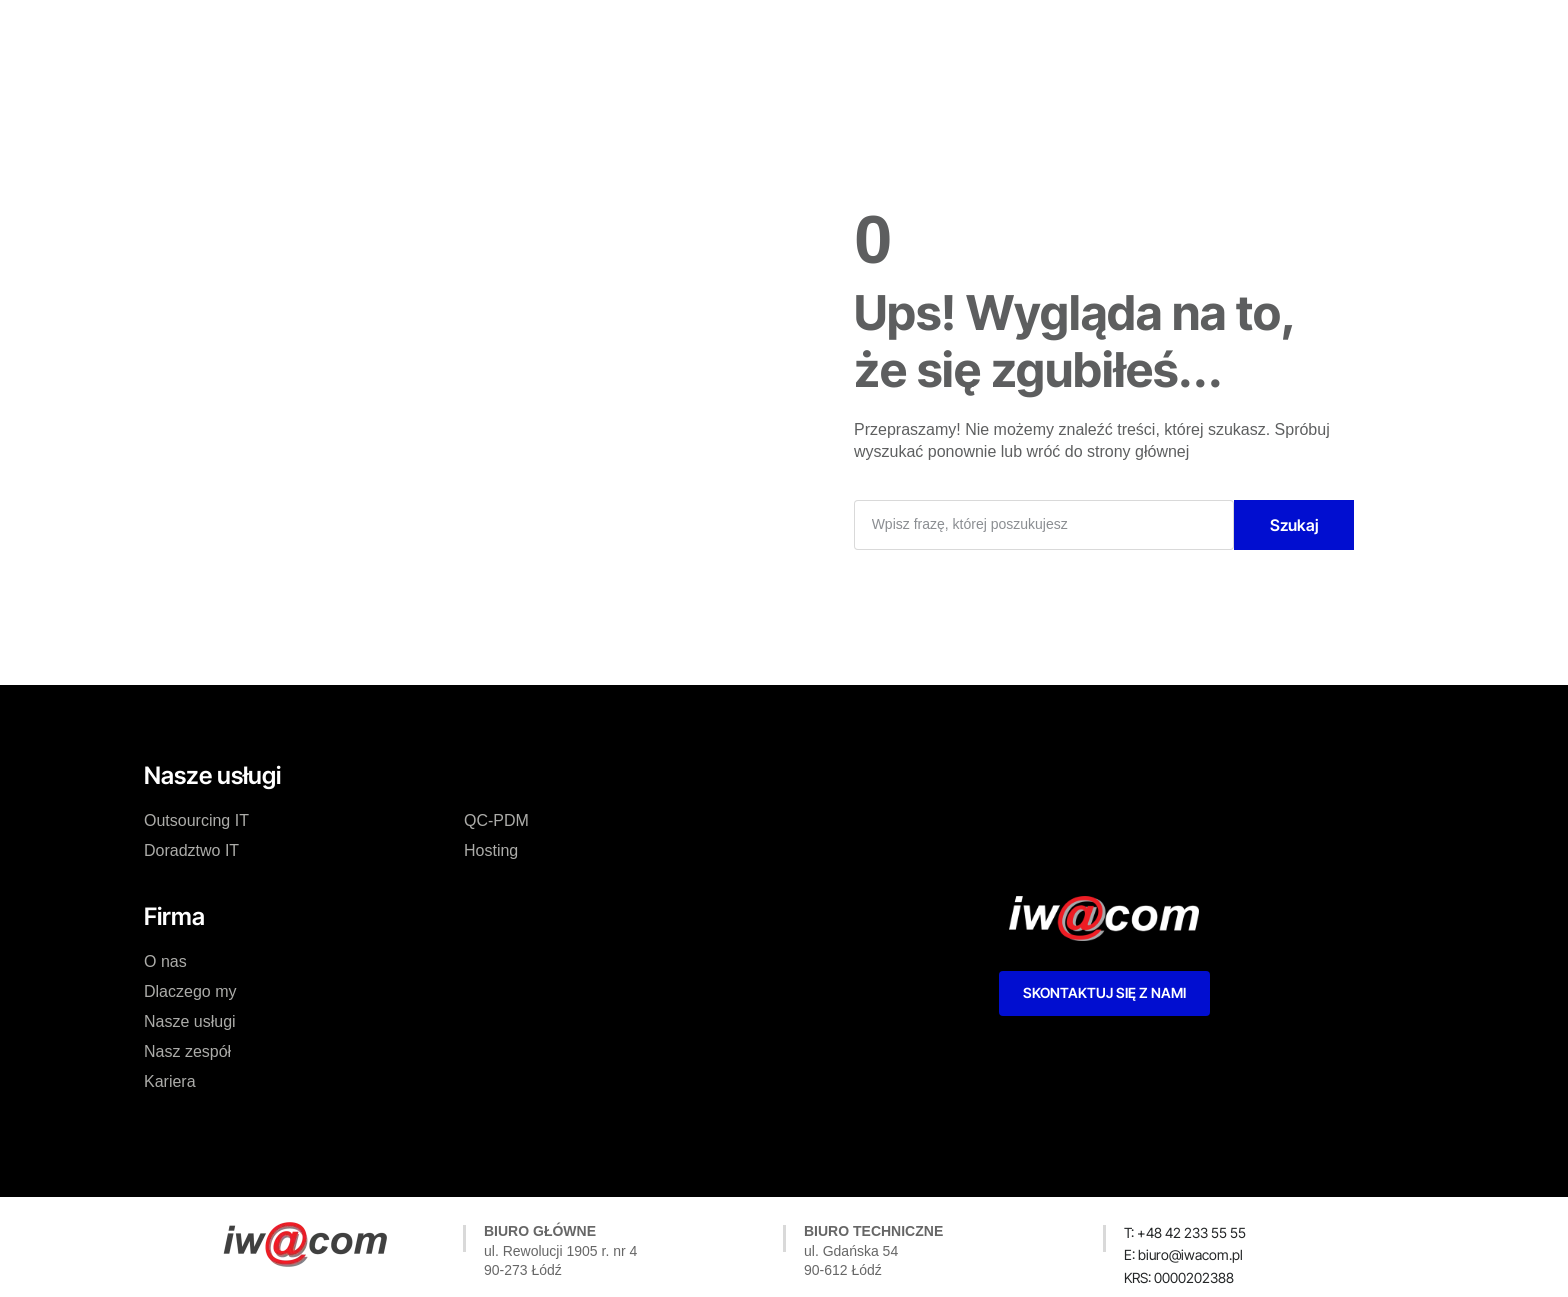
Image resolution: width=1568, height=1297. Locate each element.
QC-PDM (496, 820)
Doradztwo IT (191, 850)
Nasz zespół (827, 34)
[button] (1179, 1278)
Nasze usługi (708, 34)
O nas (489, 34)
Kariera (926, 34)
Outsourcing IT (196, 820)
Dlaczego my (587, 34)
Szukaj (1294, 525)
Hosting (491, 850)
